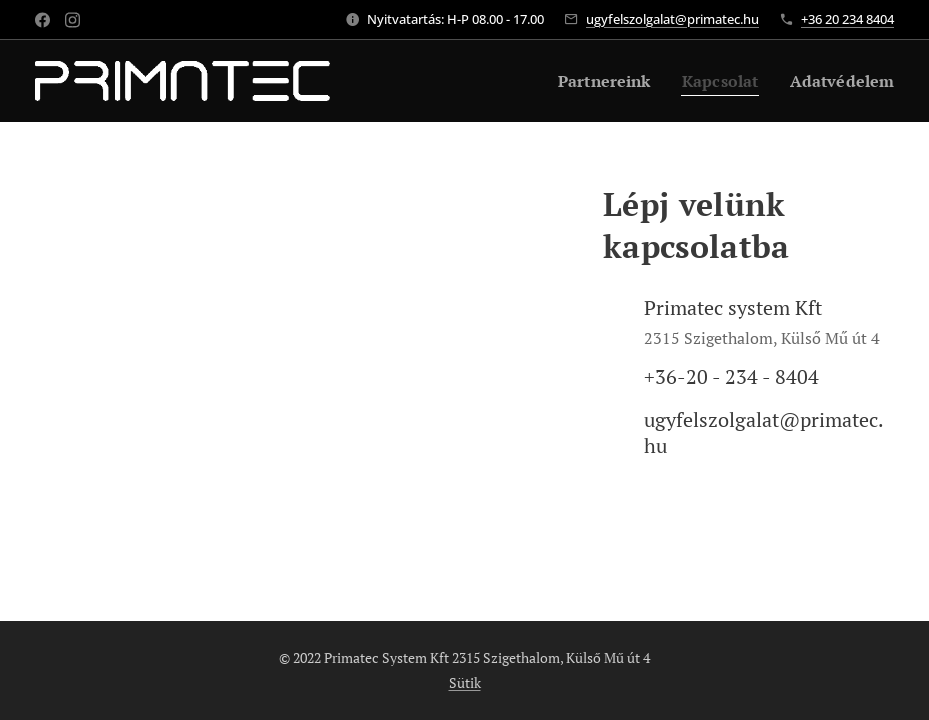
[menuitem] (591, 81)
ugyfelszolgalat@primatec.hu (672, 19)
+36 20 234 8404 (847, 19)
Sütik (465, 682)
